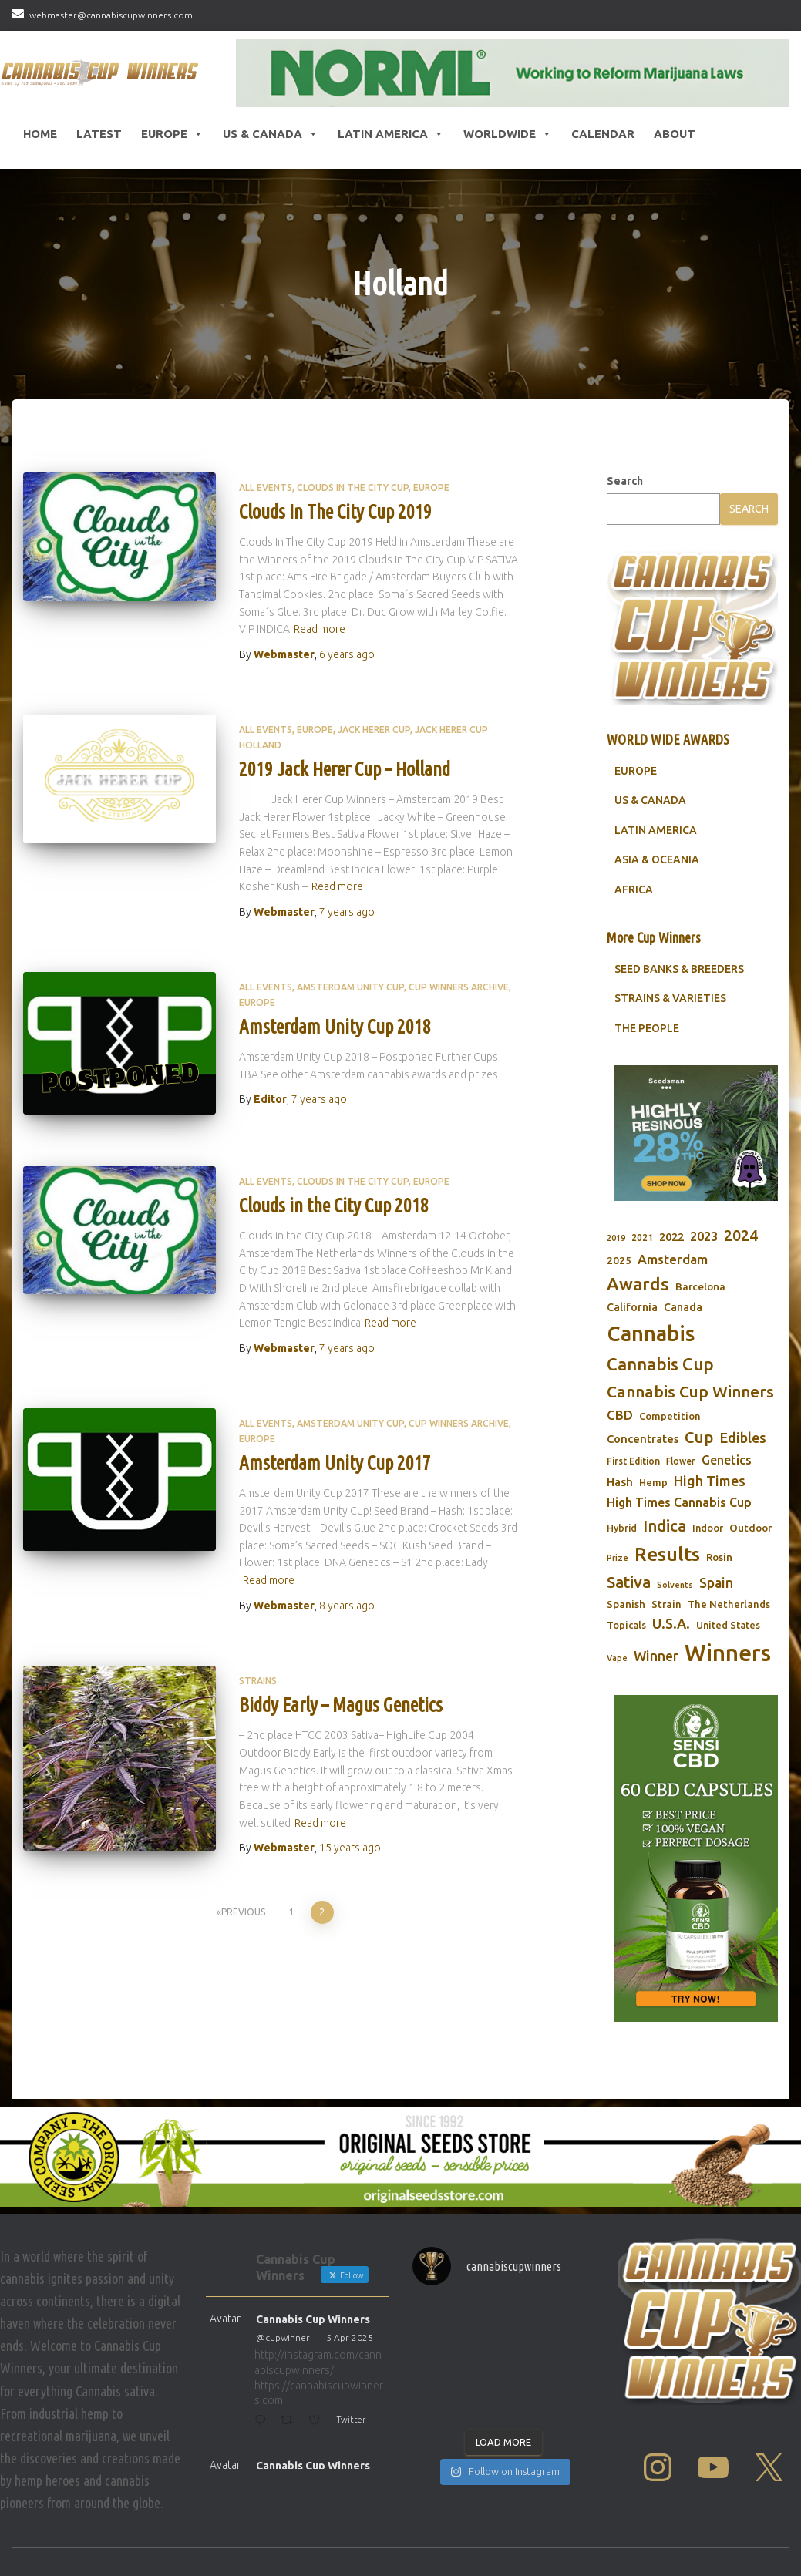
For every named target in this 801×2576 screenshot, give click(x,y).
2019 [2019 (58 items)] (616, 1238)
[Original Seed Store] (400, 2157)
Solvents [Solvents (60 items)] (675, 1584)
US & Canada (270, 134)
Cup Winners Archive (459, 987)
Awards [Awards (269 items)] (638, 1283)
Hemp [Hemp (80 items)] (653, 1482)
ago (347, 654)
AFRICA (633, 889)
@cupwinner (283, 2337)
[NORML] (512, 73)
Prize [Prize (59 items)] (617, 1557)
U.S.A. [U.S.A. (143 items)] (671, 1623)
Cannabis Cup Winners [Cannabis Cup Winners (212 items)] (690, 1391)
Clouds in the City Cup (353, 488)
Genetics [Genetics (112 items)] (727, 1460)
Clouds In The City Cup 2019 (335, 512)
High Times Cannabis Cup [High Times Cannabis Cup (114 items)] (679, 1502)
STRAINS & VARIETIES (670, 998)
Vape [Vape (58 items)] (617, 1658)
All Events (265, 488)
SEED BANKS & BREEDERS (679, 969)
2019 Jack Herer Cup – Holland (344, 769)
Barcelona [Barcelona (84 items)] (700, 1286)
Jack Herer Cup (374, 730)
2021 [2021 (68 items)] (642, 1238)
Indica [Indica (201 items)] (664, 1526)
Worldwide (507, 134)
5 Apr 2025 (349, 2337)
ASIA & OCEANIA (656, 859)
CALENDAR (602, 133)
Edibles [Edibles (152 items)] (742, 1437)
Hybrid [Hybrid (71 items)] (622, 1528)
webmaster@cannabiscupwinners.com (111, 15)
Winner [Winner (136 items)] (656, 1656)
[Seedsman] (696, 1133)
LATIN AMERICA (655, 830)
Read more (319, 629)
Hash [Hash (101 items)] (620, 1481)
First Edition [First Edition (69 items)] (633, 1461)
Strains (258, 1681)
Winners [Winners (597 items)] (728, 1653)
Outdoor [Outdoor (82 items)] (750, 1528)
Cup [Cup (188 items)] (699, 1437)
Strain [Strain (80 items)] (666, 1604)
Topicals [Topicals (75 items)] (626, 1624)
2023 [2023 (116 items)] (704, 1236)
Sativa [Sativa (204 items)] (629, 1582)
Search (625, 481)
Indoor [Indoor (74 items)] (707, 1527)
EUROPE (635, 771)
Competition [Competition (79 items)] (670, 1416)
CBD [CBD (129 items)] (620, 1414)
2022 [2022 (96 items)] (671, 1236)
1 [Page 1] (291, 1912)
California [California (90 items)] (632, 1307)
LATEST (99, 133)
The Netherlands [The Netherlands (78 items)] (729, 1604)
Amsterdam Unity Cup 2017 (335, 1463)
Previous (243, 1912)
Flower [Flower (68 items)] (680, 1461)
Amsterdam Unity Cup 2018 (335, 1026)
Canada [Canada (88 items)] (683, 1307)
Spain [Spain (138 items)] (716, 1583)
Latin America (391, 134)
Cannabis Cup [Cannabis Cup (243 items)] (660, 1364)
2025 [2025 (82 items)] (619, 1260)
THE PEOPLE (646, 1028)
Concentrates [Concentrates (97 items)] (642, 1438)
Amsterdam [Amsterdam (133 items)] (673, 1259)
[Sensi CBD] (696, 1859)
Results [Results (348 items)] (667, 1554)
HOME (40, 133)
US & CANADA (650, 800)
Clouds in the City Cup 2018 (334, 1205)
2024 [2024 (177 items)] (741, 1235)
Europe (172, 134)
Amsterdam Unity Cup (350, 987)
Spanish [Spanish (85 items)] (626, 1604)
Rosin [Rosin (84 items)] (719, 1557)
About (674, 133)
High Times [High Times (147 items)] (709, 1480)
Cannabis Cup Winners (313, 2319)
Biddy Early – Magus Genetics (341, 1705)
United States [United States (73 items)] (728, 1624)
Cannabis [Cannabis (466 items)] (651, 1333)
